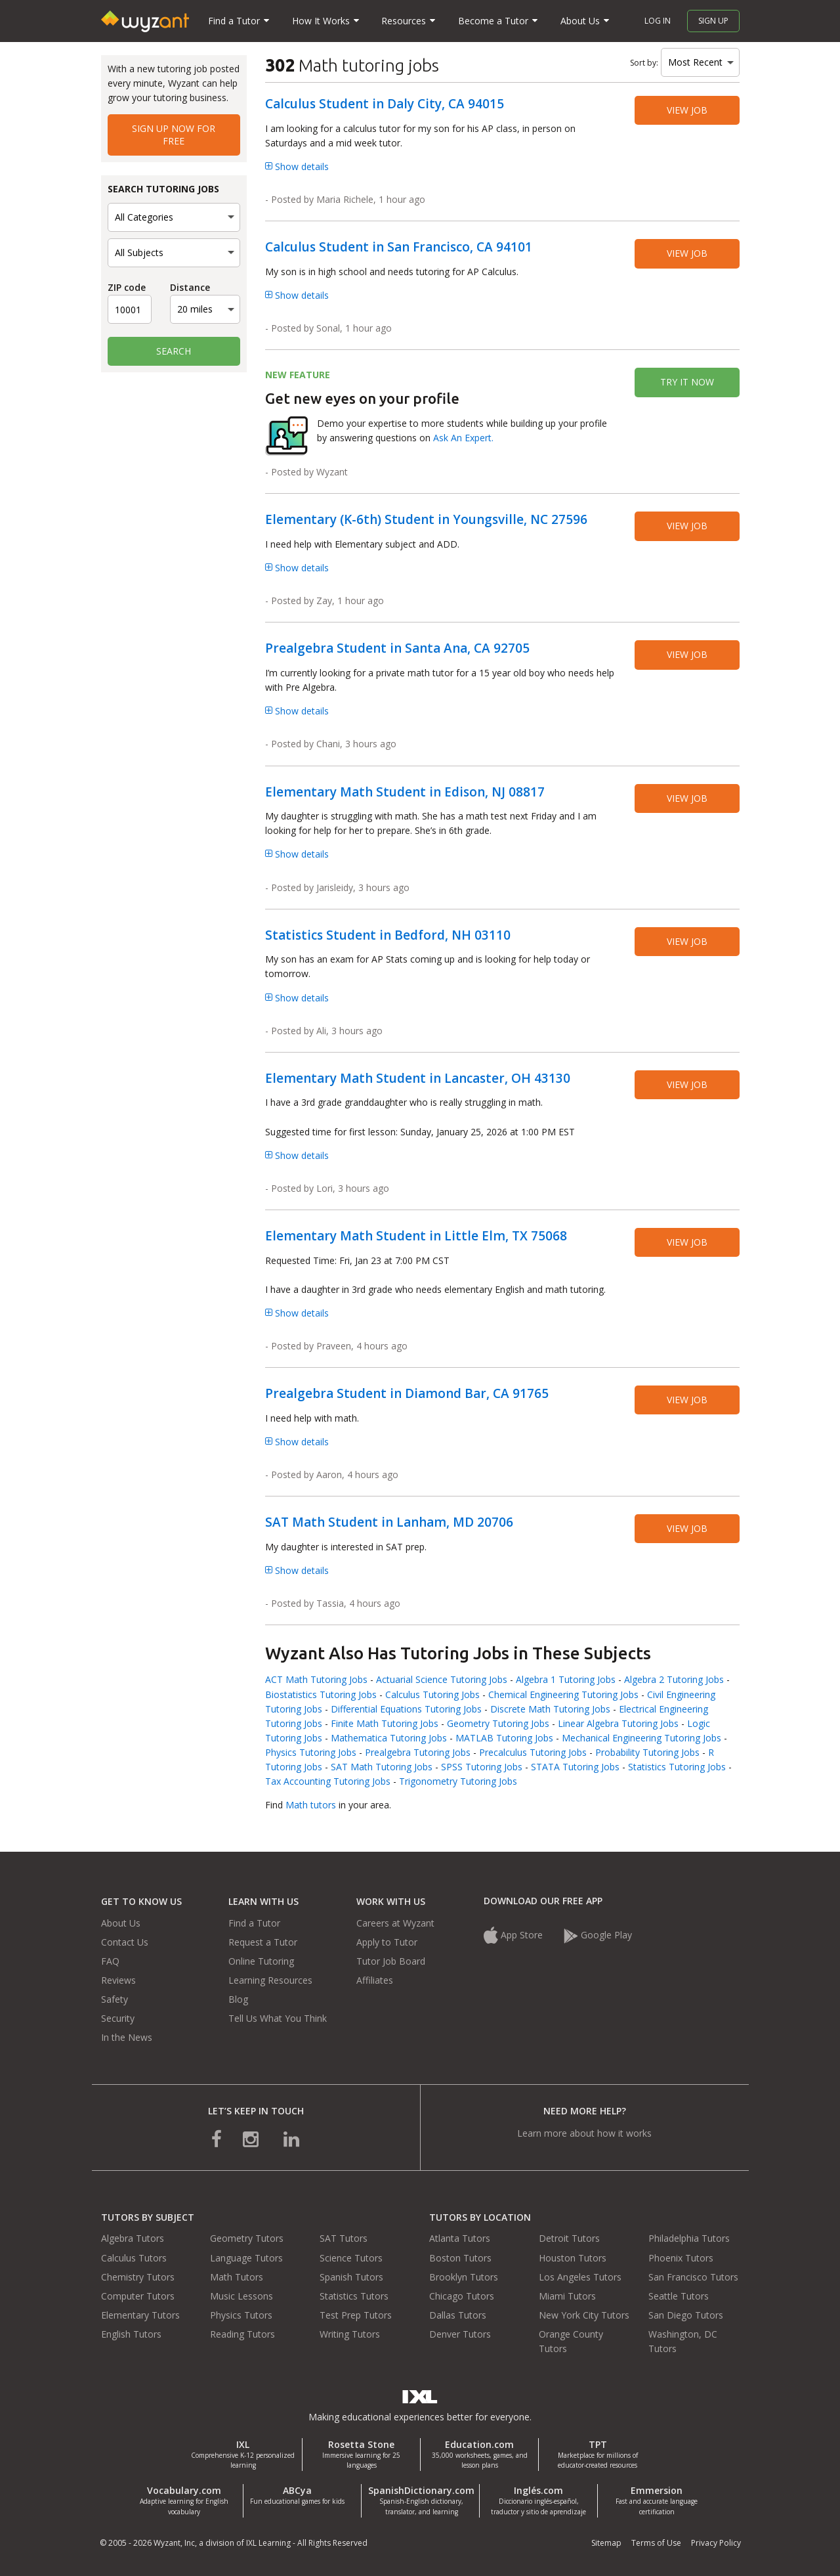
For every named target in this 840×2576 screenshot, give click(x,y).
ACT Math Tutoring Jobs (316, 1679)
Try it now (687, 382)
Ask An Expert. (463, 437)
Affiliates (374, 1980)
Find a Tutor (254, 1923)
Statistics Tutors (354, 2296)
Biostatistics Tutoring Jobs (321, 1694)
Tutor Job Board (390, 1961)
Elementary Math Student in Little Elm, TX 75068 (416, 1235)
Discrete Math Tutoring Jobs (550, 1709)
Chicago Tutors (461, 2296)
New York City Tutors (584, 2315)
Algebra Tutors (132, 2238)
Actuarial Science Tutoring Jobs (441, 1679)
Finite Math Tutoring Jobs (384, 1723)
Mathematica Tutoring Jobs (389, 1738)
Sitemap (606, 2542)
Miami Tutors (567, 2296)
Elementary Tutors (140, 2315)
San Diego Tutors (685, 2315)
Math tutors (310, 1805)
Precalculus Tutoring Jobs (533, 1752)
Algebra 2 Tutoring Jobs (674, 1679)
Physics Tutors (241, 2315)
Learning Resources (270, 1980)
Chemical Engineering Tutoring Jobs (563, 1694)
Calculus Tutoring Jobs (432, 1694)
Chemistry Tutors (138, 2277)
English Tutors (131, 2334)
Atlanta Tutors (459, 2238)
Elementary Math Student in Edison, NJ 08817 (405, 791)
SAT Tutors (344, 2238)
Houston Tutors (572, 2258)
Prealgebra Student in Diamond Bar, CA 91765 (407, 1393)
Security (118, 2018)
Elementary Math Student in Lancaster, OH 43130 (417, 1078)
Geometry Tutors (247, 2238)
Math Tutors (236, 2277)
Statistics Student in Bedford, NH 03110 (388, 935)
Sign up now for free (173, 134)
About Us (120, 1923)
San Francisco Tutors (693, 2277)
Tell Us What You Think (277, 2018)
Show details (297, 166)
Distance (190, 287)
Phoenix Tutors (680, 2258)
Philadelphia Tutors (689, 2238)
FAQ (110, 1961)
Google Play (598, 1935)
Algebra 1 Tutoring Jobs (566, 1679)
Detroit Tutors (569, 2238)
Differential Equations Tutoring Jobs (406, 1709)
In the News (126, 2037)
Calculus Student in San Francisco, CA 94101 (398, 246)
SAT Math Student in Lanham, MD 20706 (389, 1522)
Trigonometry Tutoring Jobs (458, 1781)
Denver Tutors (460, 2334)
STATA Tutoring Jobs (575, 1766)
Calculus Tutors (134, 2258)
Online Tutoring (261, 1961)
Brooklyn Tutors (463, 2277)
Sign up (713, 20)
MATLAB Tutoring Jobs (504, 1738)
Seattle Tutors (678, 2296)
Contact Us (124, 1942)
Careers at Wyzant (395, 1923)
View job (687, 110)
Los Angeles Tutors (580, 2277)
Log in (657, 20)
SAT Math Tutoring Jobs (381, 1766)
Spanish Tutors (351, 2277)
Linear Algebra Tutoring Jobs (618, 1723)
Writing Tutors (350, 2334)
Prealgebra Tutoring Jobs (418, 1752)
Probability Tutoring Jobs (647, 1752)
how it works (624, 2133)
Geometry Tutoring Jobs (498, 1723)
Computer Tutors (138, 2296)
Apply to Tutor (386, 1942)
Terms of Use (656, 2542)
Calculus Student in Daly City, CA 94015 (384, 103)
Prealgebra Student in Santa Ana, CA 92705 (397, 648)
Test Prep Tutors (356, 2315)
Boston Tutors (460, 2258)
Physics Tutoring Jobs (310, 1752)
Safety (114, 1999)
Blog (238, 1999)
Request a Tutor (262, 1942)
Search (173, 351)
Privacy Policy (716, 2542)
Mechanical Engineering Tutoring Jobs (641, 1738)
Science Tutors (351, 2258)
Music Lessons (241, 2296)
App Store (514, 1935)
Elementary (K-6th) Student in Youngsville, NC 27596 (426, 519)
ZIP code (127, 287)
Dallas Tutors (457, 2315)
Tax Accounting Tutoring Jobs (327, 1781)
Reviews (118, 1980)
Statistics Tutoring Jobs (677, 1766)
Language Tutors (246, 2258)
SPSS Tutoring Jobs (481, 1766)
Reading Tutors (242, 2334)
